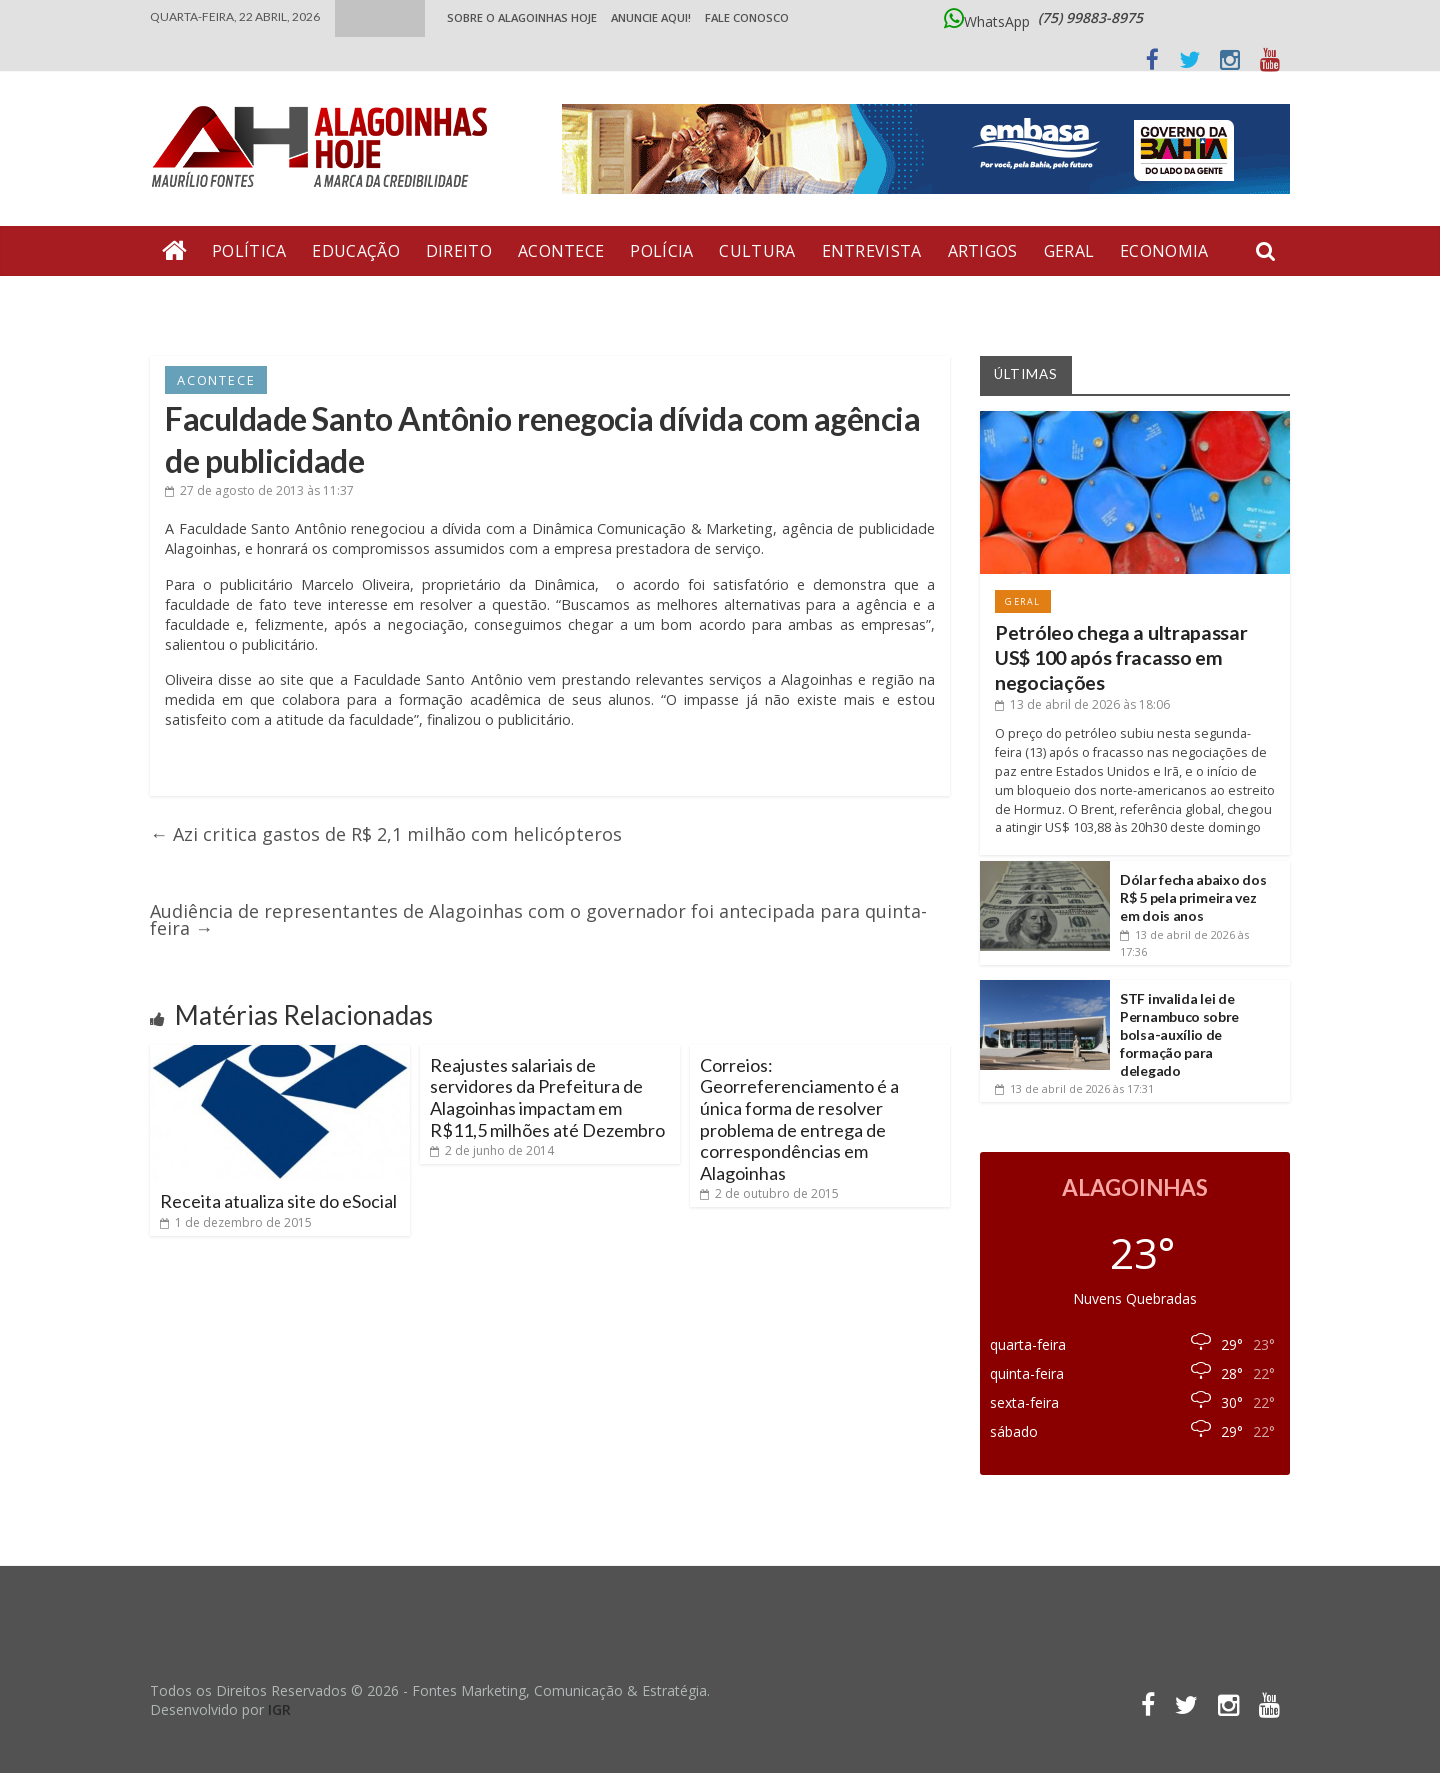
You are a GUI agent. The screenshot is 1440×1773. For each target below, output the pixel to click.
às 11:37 (259, 490)
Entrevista (872, 251)
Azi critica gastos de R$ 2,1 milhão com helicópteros (386, 834)
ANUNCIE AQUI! (651, 17)
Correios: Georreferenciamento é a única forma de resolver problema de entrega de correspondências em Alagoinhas (799, 1119)
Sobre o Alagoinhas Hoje (522, 17)
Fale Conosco (747, 17)
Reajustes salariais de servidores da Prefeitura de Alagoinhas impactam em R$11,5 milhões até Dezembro (547, 1097)
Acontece (561, 251)
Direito (459, 251)
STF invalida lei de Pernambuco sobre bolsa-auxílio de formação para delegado (1179, 1035)
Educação (355, 251)
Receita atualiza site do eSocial (278, 1201)
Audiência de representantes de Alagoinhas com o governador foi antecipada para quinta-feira (538, 919)
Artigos (983, 251)
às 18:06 (1082, 704)
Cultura (757, 251)
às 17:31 (1074, 1088)
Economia (1164, 251)
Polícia (661, 251)
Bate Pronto (221, 301)
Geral (1069, 251)
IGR (279, 1709)
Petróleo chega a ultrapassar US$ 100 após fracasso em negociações (1121, 658)
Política (249, 251)
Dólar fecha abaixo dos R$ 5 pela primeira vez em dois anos (1193, 897)
